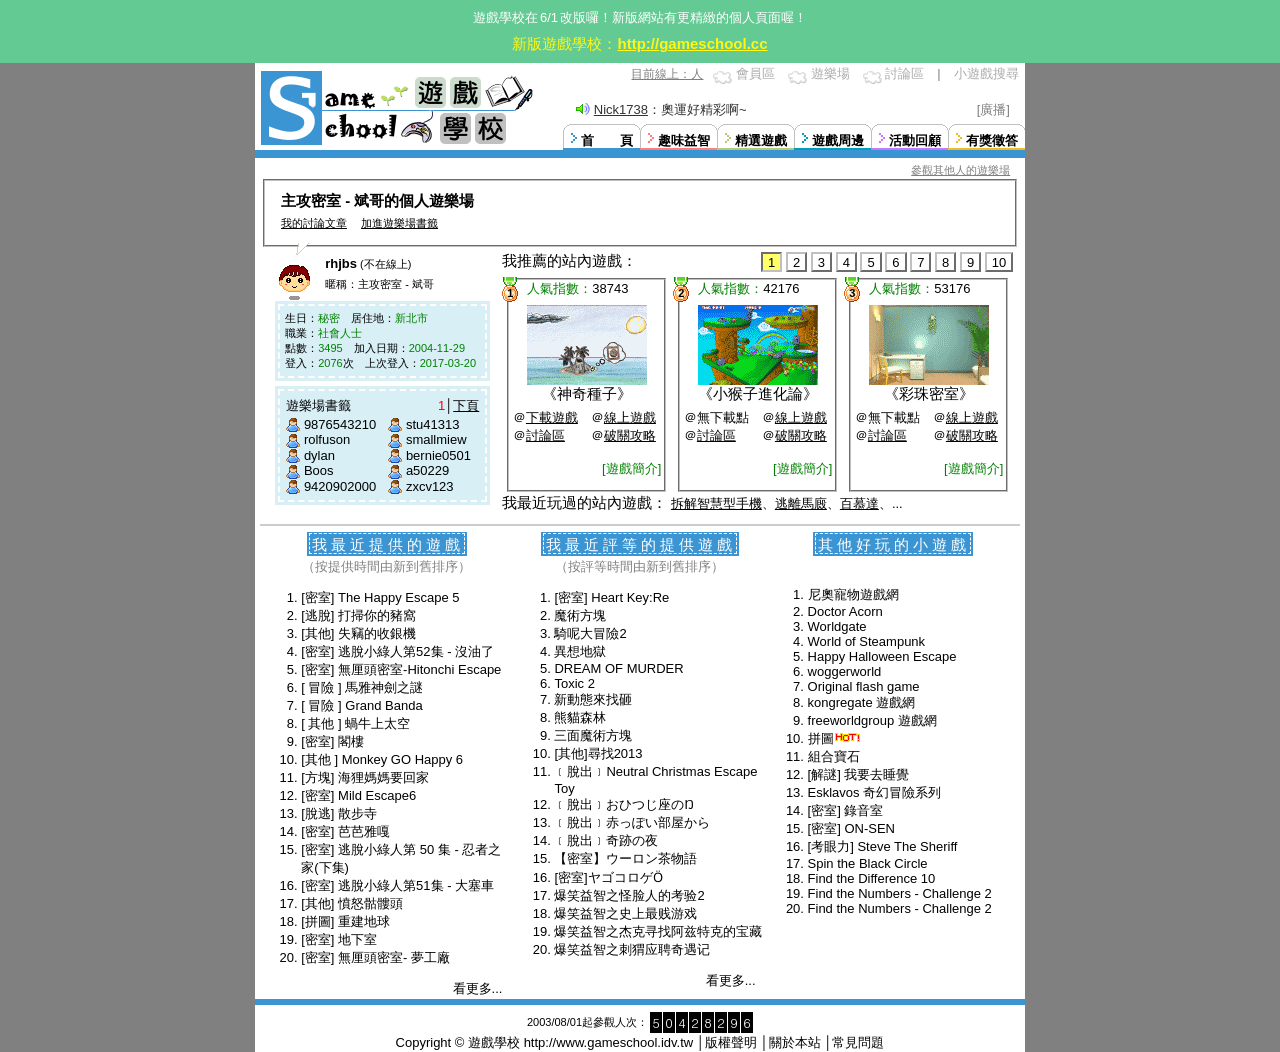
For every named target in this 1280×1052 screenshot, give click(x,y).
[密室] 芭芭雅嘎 (345, 831)
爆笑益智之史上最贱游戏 (625, 913)
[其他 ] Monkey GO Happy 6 (382, 759)
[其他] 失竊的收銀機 (358, 633)
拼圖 (821, 738)
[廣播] (993, 109)
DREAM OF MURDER (618, 668)
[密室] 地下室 (339, 939)
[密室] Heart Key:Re (611, 597)
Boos (319, 470)
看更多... (478, 988)
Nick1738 (621, 109)
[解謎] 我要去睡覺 (859, 774)
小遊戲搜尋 (986, 73)
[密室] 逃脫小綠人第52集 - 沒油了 (397, 651)
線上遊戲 (630, 417)
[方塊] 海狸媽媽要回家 (365, 777)
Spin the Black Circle (868, 863)
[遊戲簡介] (631, 468)
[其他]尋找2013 (598, 753)
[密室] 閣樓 (332, 741)
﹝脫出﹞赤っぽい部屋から (632, 822)
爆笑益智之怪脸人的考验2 (629, 895)
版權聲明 (731, 1042)
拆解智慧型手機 (716, 503)
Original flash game (864, 686)
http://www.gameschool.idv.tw (609, 1042)
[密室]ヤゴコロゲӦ (608, 877)
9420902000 (340, 486)
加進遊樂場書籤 (399, 223)
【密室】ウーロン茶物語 (625, 858)
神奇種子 (587, 393)
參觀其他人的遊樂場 (960, 170)
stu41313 (433, 424)
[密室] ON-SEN (851, 828)
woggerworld (845, 671)
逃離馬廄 (801, 503)
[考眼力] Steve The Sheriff (883, 846)
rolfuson (327, 439)
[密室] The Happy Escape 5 (380, 597)
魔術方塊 (580, 615)
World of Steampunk (867, 641)
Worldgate (837, 626)
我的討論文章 (314, 223)
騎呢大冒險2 (590, 633)
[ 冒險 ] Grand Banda (361, 705)
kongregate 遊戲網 (862, 702)
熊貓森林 (580, 717)
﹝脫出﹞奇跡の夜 (606, 840)
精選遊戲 (761, 140)
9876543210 (340, 424)
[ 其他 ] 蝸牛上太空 (355, 723)
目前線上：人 (667, 74)
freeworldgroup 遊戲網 (872, 720)
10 (999, 262)
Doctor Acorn (845, 611)
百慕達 (859, 503)
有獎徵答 (992, 140)
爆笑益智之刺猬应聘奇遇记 (632, 949)
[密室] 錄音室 (846, 810)
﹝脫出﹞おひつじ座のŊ (623, 804)
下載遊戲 (552, 417)
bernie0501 (438, 455)
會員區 (755, 73)
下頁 (466, 405)
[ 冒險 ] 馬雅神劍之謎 (362, 687)
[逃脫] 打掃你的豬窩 (358, 615)
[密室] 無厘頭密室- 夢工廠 (375, 957)
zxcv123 (430, 486)
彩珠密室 (929, 393)
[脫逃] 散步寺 (339, 813)
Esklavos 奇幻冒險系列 (875, 792)
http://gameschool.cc (692, 43)
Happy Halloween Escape (882, 656)
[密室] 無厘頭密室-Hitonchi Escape (401, 669)
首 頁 (607, 140)
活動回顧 (915, 140)
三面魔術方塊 (593, 735)
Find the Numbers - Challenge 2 (900, 893)
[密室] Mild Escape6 (358, 795)
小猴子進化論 (758, 393)
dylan (319, 455)
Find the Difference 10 (872, 878)
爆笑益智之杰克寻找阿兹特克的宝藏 (658, 931)
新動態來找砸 (593, 699)
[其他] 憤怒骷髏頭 (352, 903)
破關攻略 (630, 435)
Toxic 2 (574, 683)
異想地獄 (580, 651)
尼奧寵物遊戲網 (853, 594)
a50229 (427, 470)
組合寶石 (834, 756)
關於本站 (795, 1042)
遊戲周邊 (838, 140)
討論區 (904, 73)
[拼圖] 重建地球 (345, 921)
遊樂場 (830, 73)
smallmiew (436, 439)
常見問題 (858, 1042)
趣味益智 (684, 140)
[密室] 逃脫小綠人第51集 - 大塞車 (397, 885)
